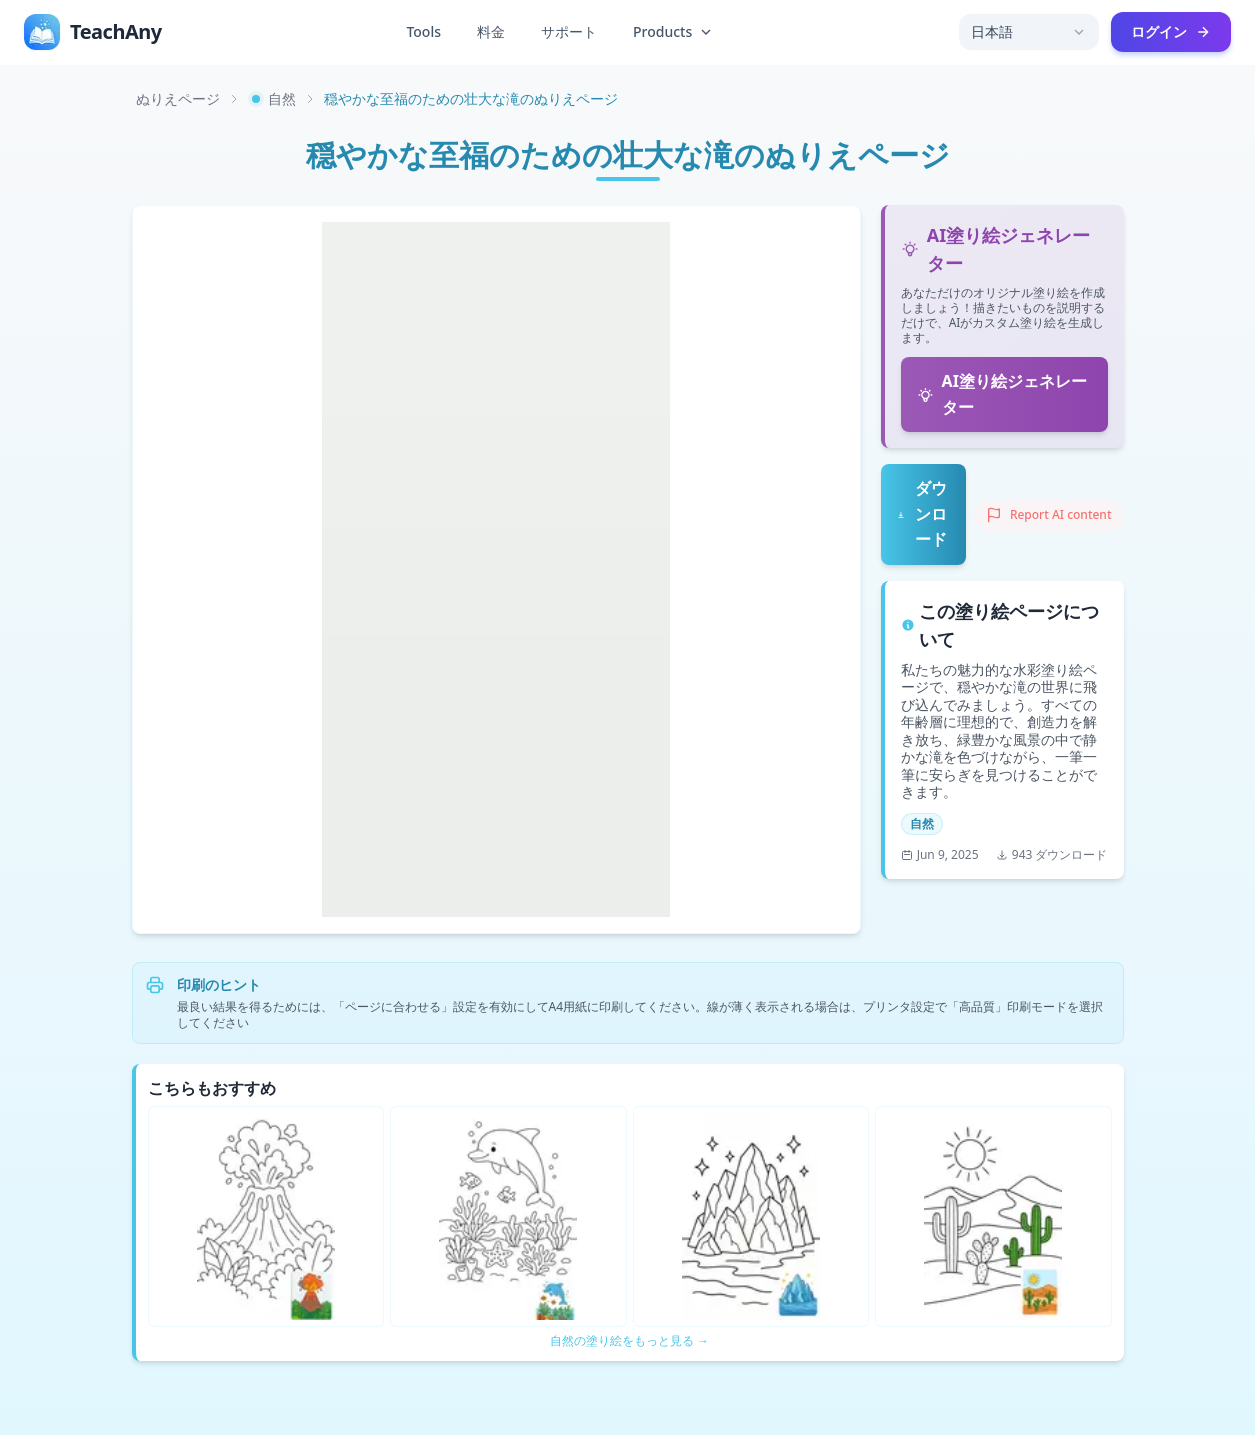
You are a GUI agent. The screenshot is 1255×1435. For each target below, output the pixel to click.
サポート (569, 31)
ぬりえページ (178, 98)
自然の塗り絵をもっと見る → (629, 1341)
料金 (491, 31)
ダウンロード (922, 513)
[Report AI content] (1049, 515)
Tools (423, 31)
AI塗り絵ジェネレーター (1002, 394)
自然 (272, 98)
